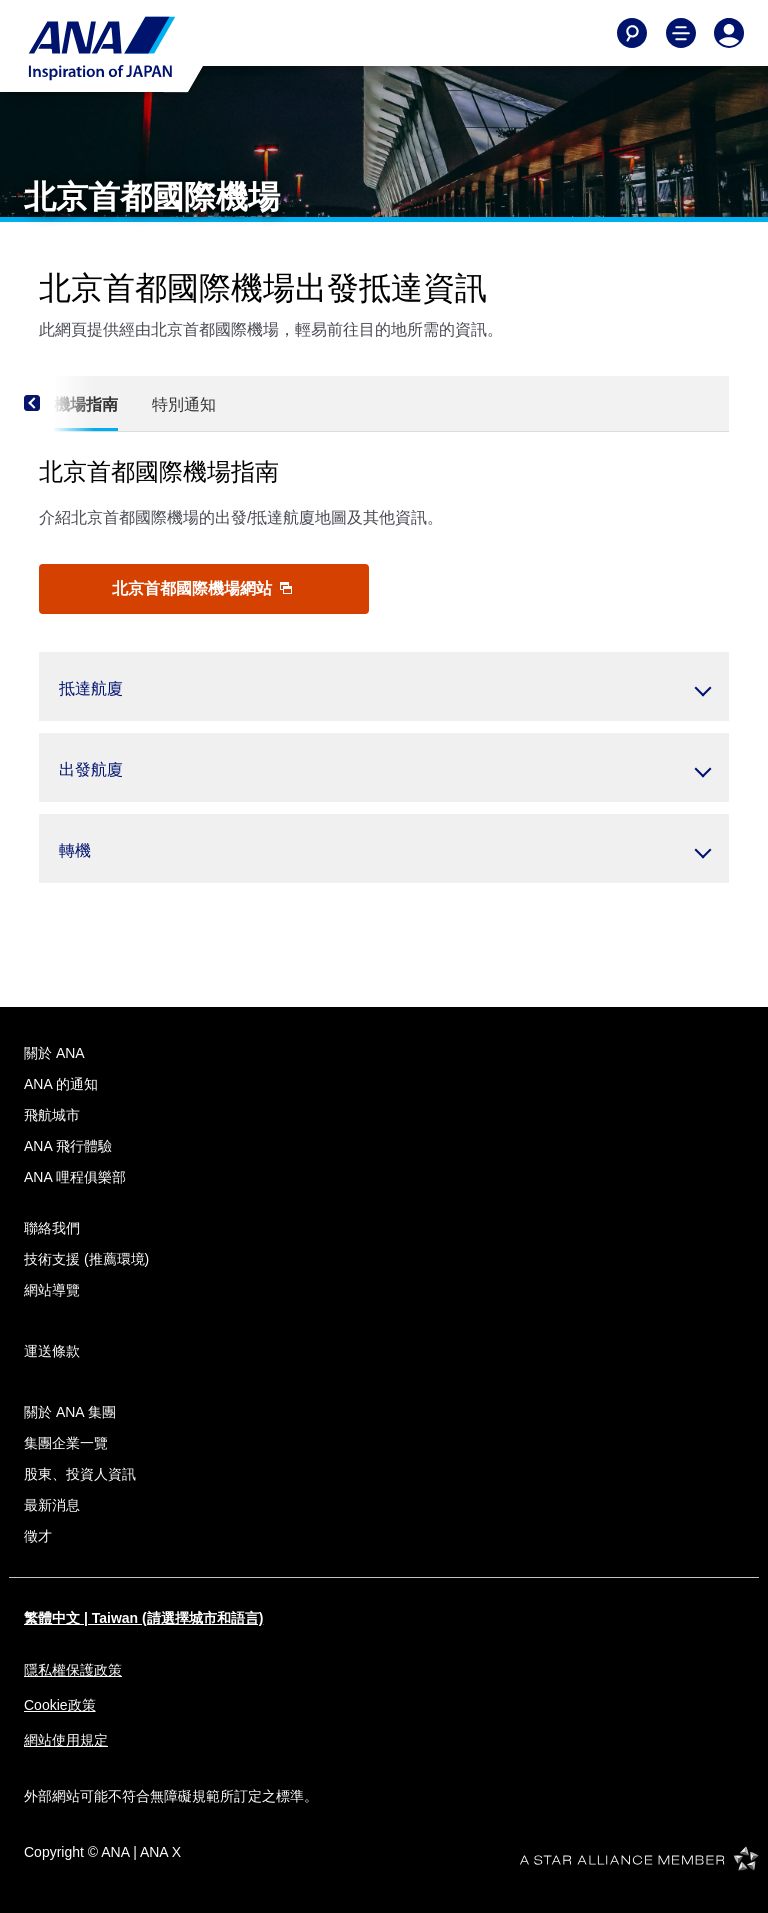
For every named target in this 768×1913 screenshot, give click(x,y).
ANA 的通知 (61, 1084)
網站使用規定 (66, 1740)
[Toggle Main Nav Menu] (681, 33)
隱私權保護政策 (73, 1670)
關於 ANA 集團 (70, 1412)
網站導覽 (52, 1290)
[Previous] (59, 404)
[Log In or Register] (729, 33)
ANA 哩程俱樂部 (75, 1177)
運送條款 (52, 1351)
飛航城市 (52, 1115)
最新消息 (52, 1505)
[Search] (632, 33)
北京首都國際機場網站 (202, 588)
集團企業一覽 (66, 1443)
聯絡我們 (52, 1228)
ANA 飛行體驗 (68, 1146)
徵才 (38, 1536)
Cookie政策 (60, 1705)
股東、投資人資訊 (80, 1474)
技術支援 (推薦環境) (86, 1259)
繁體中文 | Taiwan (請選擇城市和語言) (143, 1618)
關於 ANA (54, 1053)
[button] (384, 686)
